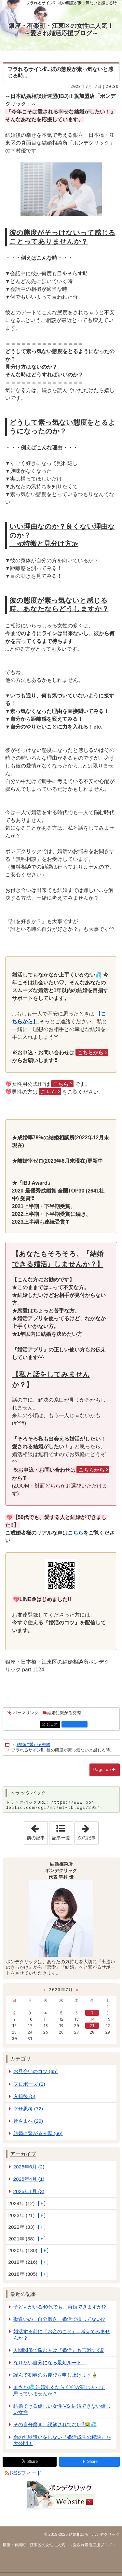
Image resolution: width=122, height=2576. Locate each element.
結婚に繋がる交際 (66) (38, 2133)
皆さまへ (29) (28, 2121)
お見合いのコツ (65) (35, 2071)
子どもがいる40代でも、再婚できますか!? (59, 2306)
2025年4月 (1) (29, 2179)
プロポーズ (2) (29, 2084)
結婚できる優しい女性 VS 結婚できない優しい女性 (62, 2409)
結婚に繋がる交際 (64, 1712)
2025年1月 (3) (29, 2191)
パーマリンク (25, 1713)
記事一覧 (61, 1837)
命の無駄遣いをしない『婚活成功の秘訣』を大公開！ (62, 2440)
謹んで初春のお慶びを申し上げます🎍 (55, 2375)
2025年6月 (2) (29, 2166)
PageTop (102, 1769)
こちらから (90, 1052)
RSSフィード (26, 2473)
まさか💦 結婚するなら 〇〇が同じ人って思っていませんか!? (59, 2390)
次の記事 (87, 1831)
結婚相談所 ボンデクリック (93, 2534)
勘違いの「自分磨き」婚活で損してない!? (59, 2319)
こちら (61, 1084)
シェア (52, 1724)
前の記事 (37, 1831)
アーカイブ (23, 2154)
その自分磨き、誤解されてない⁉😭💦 (55, 2424)
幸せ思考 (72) (28, 2108)
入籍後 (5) (24, 2096)
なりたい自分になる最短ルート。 (50, 2362)
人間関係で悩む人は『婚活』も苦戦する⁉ (58, 2350)
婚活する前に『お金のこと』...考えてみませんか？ (61, 2334)
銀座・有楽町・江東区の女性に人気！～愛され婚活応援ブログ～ (61, 29)
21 (92, 2025)
